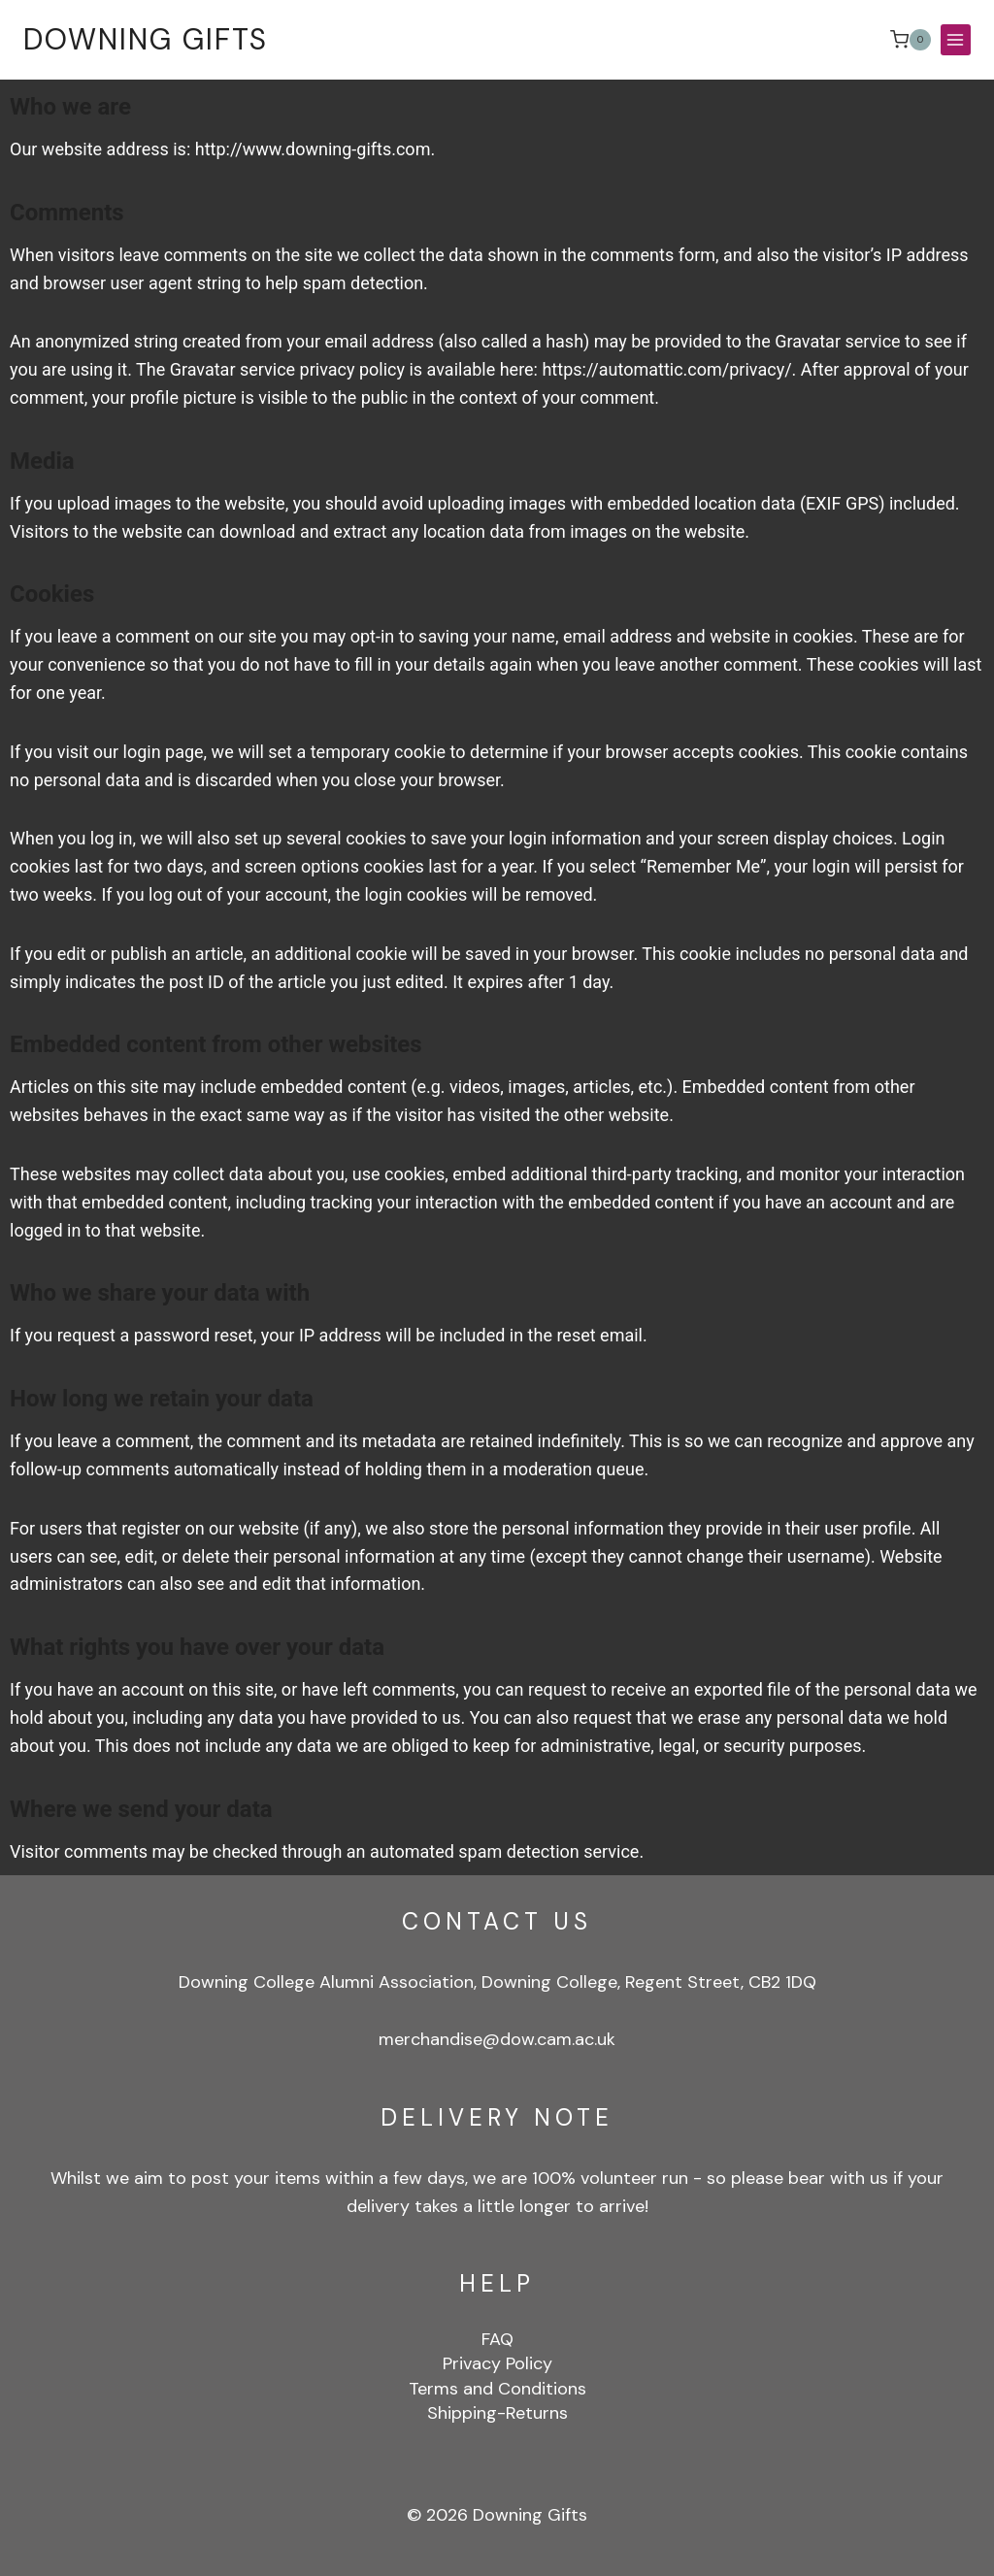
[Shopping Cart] (910, 39)
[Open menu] (956, 39)
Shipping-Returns (497, 2413)
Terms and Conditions (497, 2388)
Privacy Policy (497, 2364)
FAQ (497, 2339)
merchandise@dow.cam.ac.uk (497, 2039)
